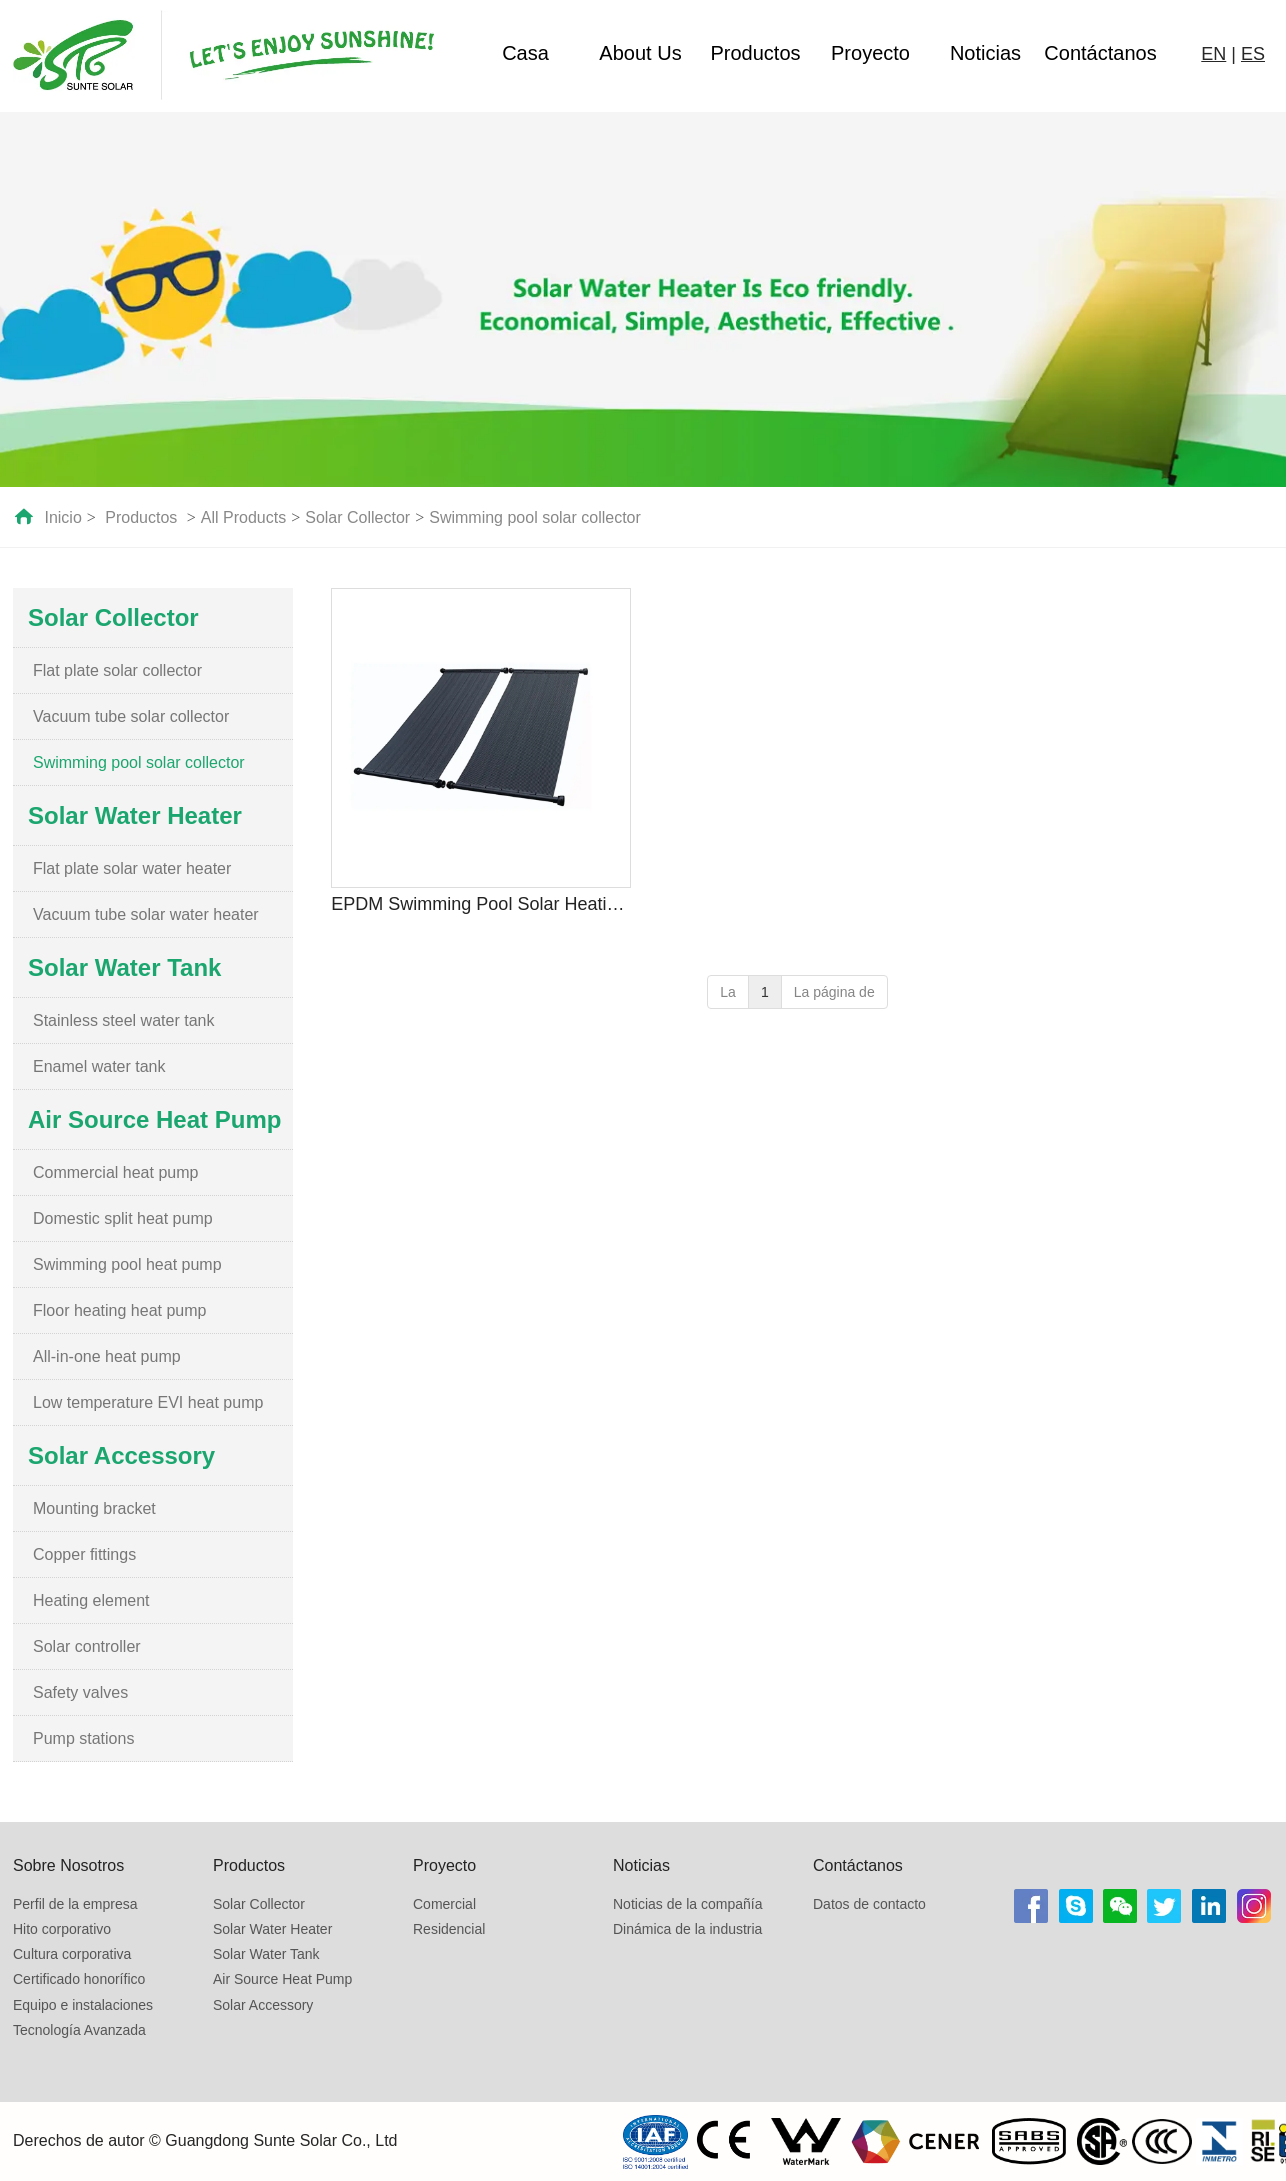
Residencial (449, 1929)
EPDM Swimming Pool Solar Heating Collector (481, 904)
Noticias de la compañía (687, 1904)
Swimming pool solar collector (535, 517)
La (728, 992)
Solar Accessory (263, 2005)
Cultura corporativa (72, 1954)
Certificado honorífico (79, 1979)
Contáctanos (1100, 53)
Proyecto (870, 53)
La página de (834, 992)
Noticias (985, 53)
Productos (755, 53)
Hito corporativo (62, 1929)
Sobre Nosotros (68, 1865)
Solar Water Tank (266, 1954)
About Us (640, 53)
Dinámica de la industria (687, 1929)
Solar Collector (357, 517)
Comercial (444, 1904)
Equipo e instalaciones (83, 2005)
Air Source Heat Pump (282, 1979)
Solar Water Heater (272, 1929)
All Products (243, 517)
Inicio (62, 517)
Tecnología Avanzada (79, 2030)
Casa (525, 53)
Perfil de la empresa (75, 1904)
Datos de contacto (869, 1904)
